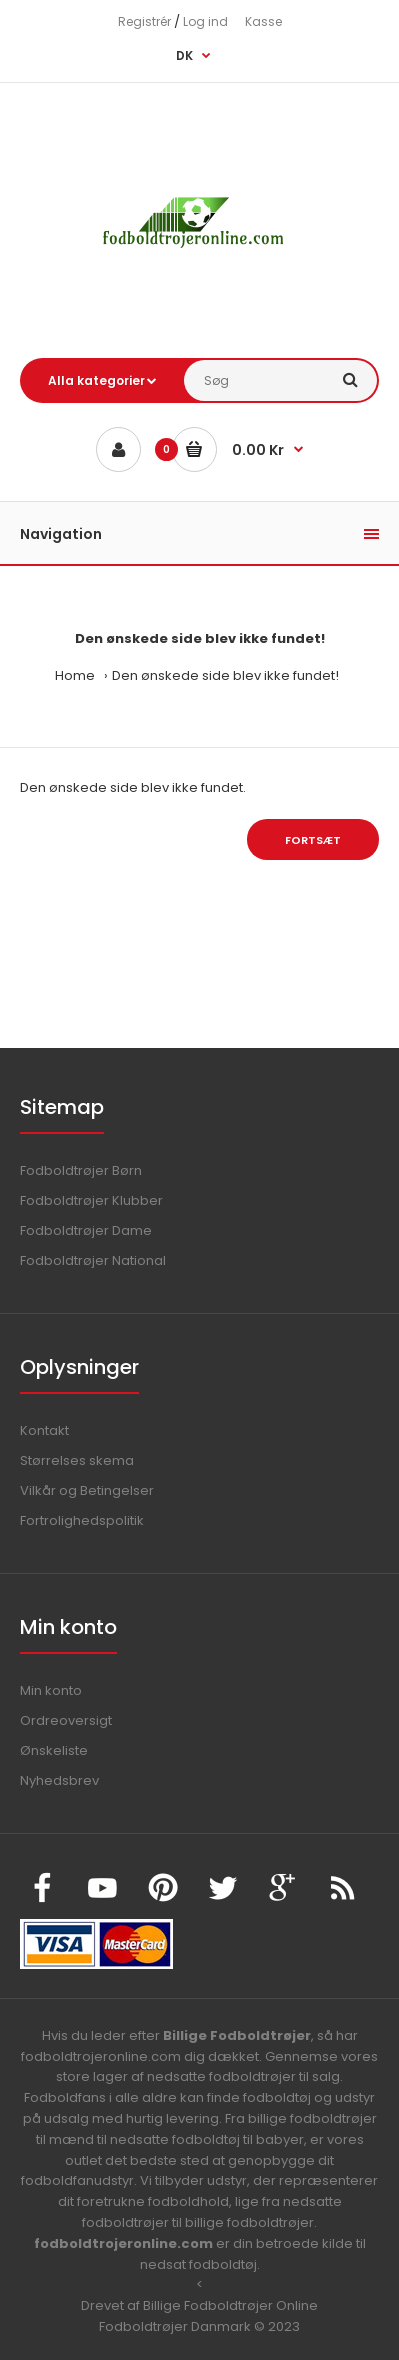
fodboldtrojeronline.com (123, 2243)
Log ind (205, 21)
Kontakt (44, 1430)
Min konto (51, 1690)
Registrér (144, 21)
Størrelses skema (77, 1460)
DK (184, 55)
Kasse (263, 21)
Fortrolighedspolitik (82, 1520)
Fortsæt (313, 840)
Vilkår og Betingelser (87, 1490)
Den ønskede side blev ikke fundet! (225, 675)
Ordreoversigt (66, 1720)
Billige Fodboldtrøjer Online (230, 2305)
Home (75, 675)
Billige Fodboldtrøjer (237, 2035)
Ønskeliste (54, 1750)
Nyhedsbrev (59, 1780)
